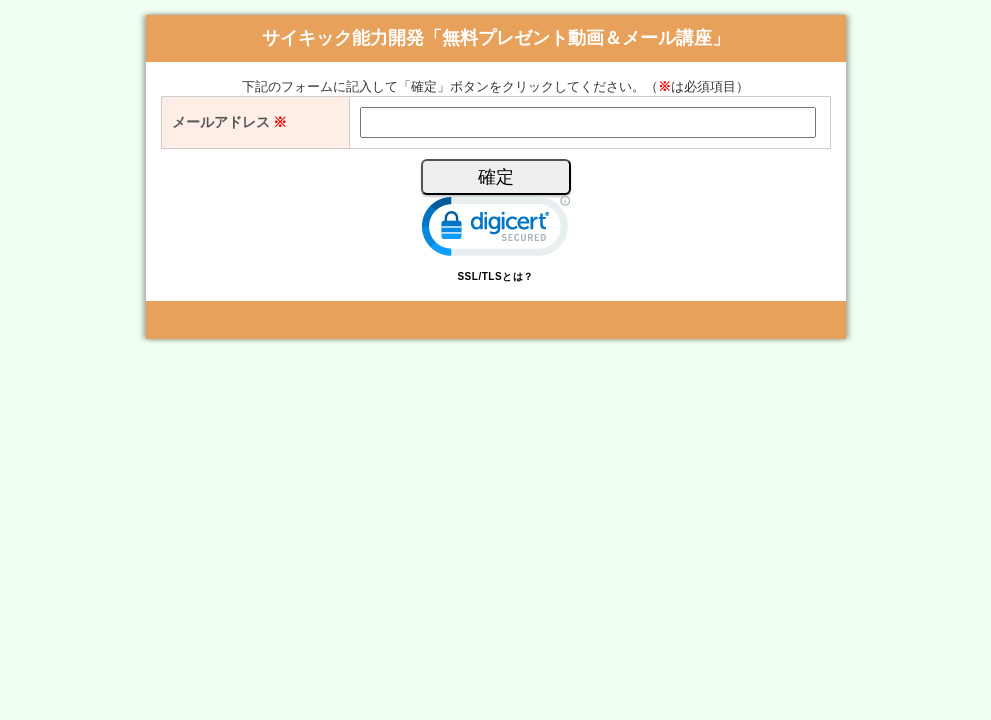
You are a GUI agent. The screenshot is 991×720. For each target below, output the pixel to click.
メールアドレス (230, 122)
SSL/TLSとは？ (495, 276)
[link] (496, 230)
